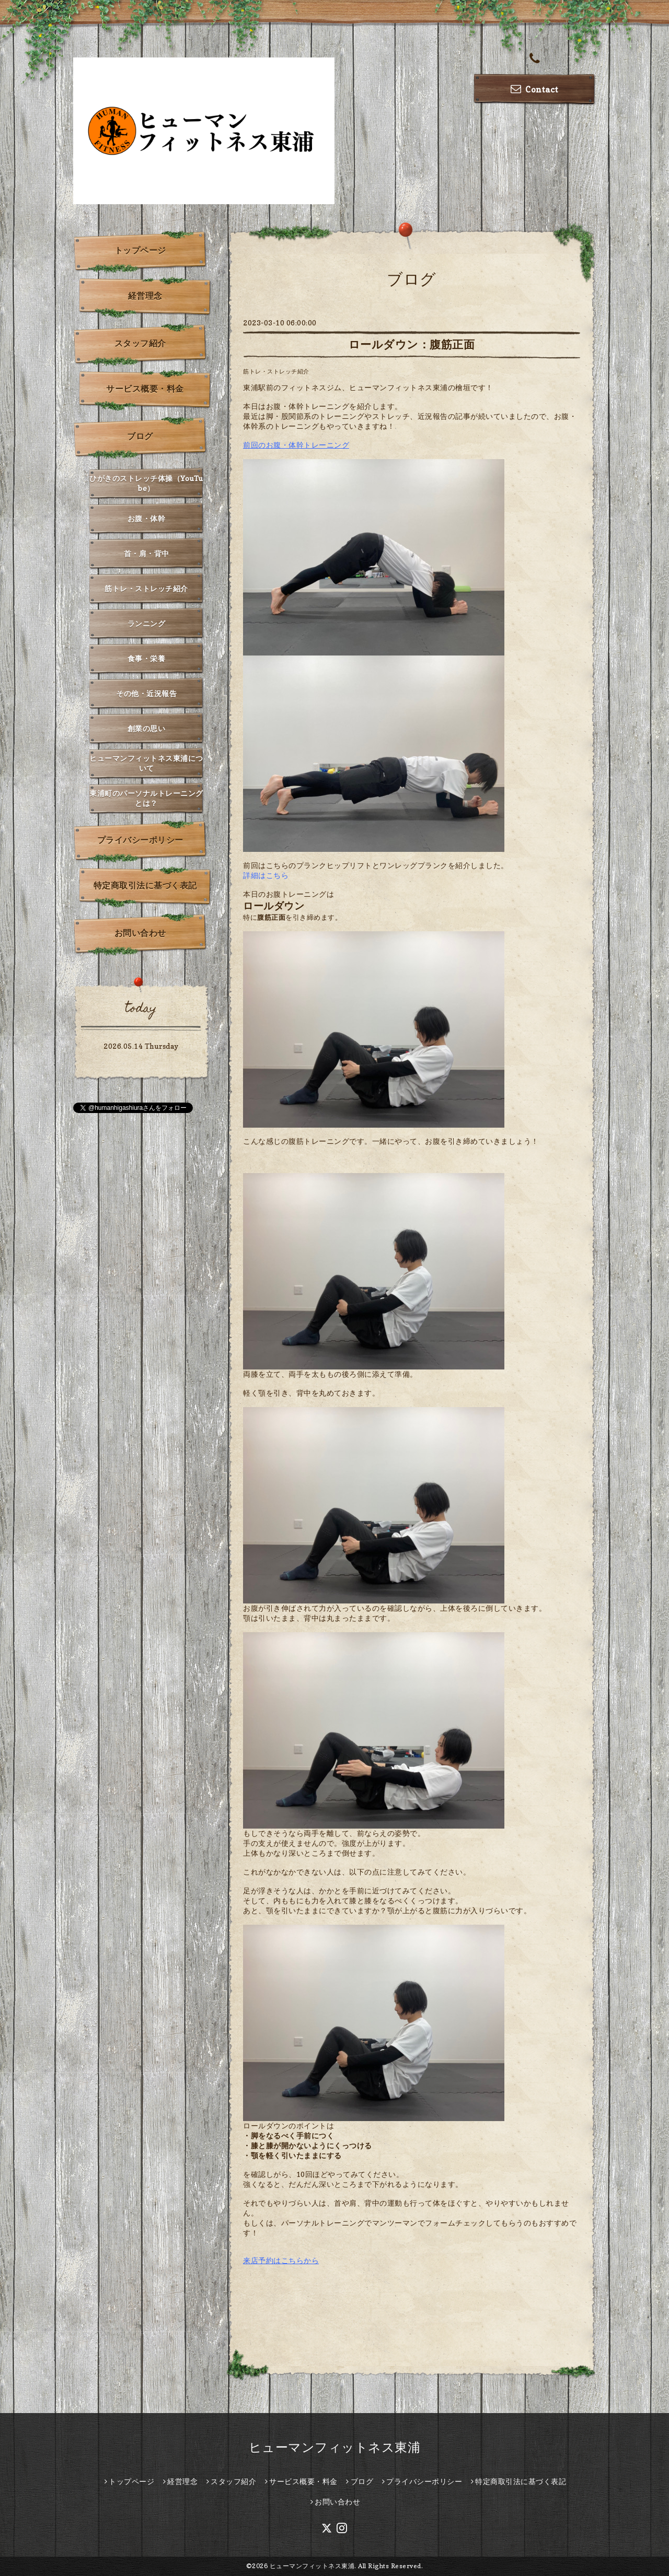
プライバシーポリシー (140, 840)
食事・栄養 (147, 658)
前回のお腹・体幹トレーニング (296, 444)
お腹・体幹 (147, 518)
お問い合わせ (140, 933)
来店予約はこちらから (281, 2260)
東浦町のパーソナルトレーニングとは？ (146, 798)
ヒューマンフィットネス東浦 (335, 2447)
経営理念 (145, 295)
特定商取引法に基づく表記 (145, 885)
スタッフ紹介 (140, 343)
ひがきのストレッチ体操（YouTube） (146, 483)
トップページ (140, 250)
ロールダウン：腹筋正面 (412, 344)
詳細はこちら (266, 875)
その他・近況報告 (146, 693)
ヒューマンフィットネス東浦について (146, 763)
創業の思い (147, 728)
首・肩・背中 (146, 553)
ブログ (140, 436)
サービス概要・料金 (145, 388)
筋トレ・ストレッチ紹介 (276, 371)
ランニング (147, 623)
